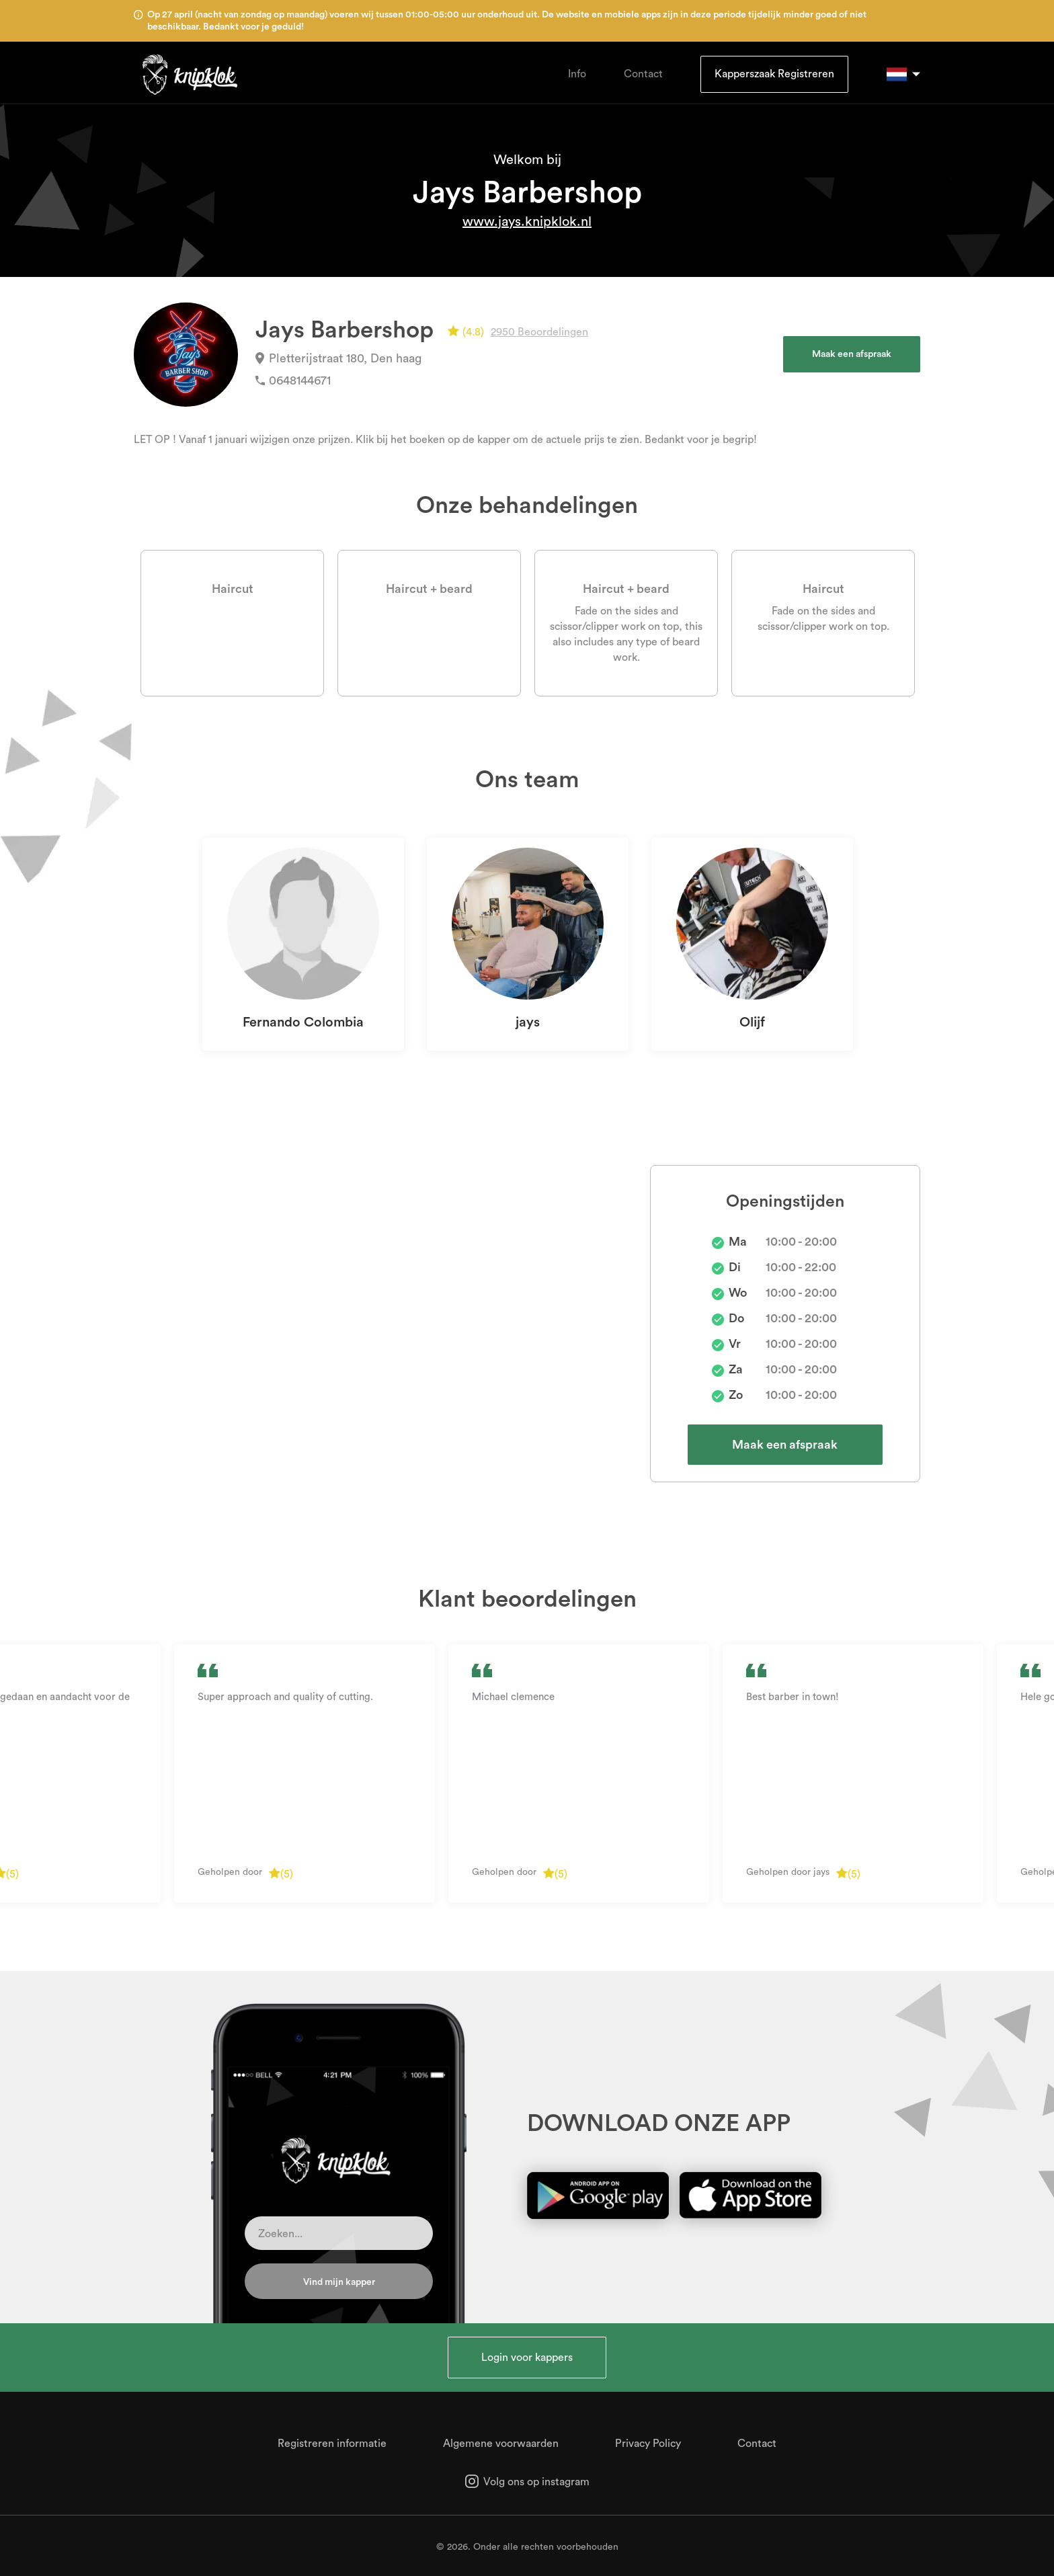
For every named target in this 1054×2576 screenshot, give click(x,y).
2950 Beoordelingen (539, 332)
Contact (643, 74)
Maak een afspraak (851, 354)
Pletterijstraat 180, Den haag (338, 358)
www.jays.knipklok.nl (527, 222)
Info (577, 74)
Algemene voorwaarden (501, 2443)
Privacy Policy (648, 2443)
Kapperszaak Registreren (774, 74)
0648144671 (293, 380)
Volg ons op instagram (527, 2482)
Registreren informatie (332, 2443)
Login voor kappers (527, 2357)
